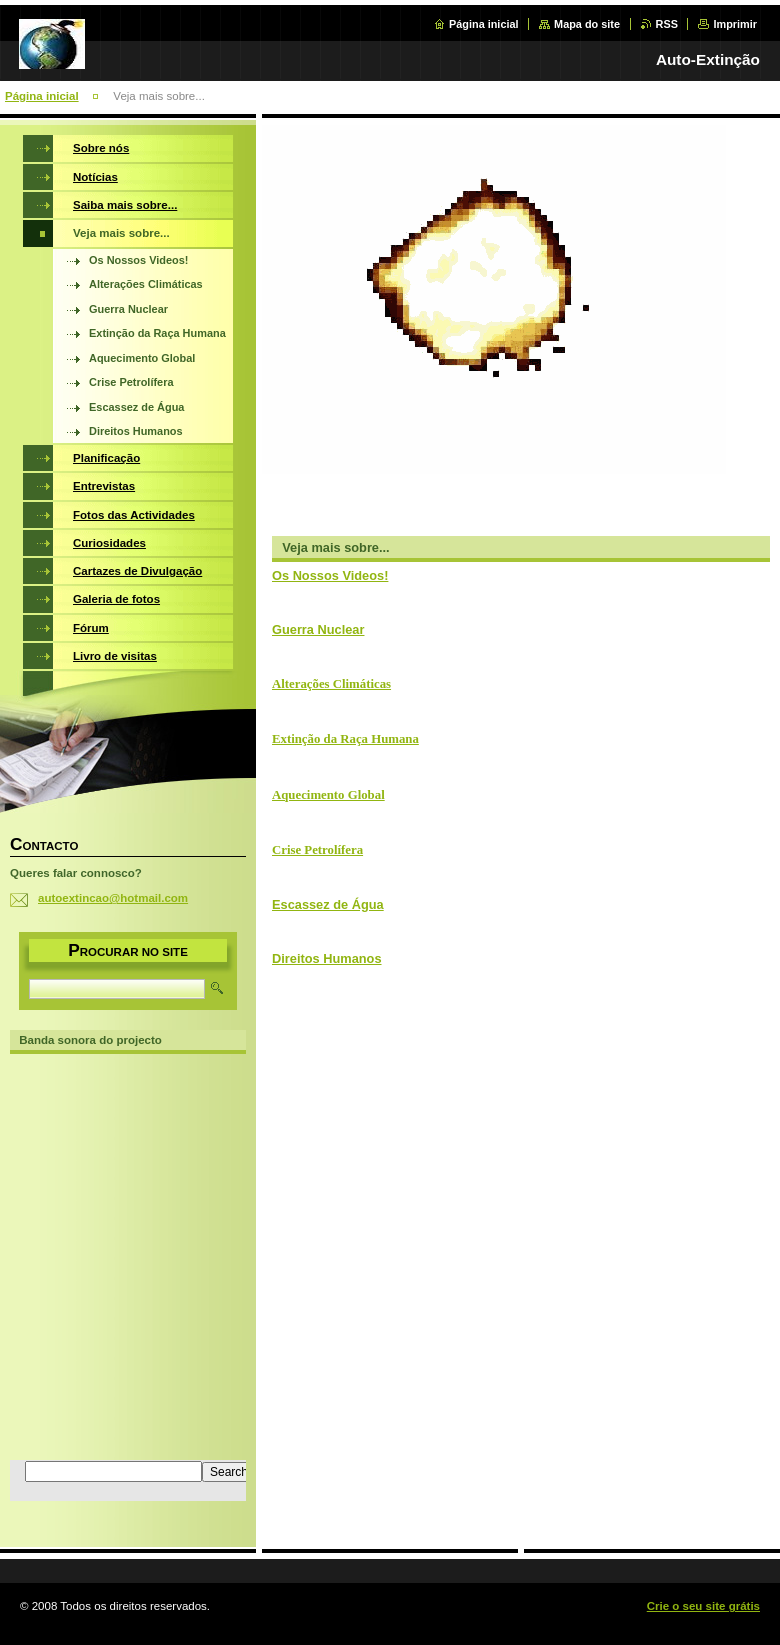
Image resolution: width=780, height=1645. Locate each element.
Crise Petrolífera (317, 850)
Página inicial (484, 24)
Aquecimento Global (328, 795)
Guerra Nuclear (318, 629)
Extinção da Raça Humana (345, 739)
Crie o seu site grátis (703, 1606)
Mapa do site (587, 24)
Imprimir (735, 24)
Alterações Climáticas (331, 684)
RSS (667, 24)
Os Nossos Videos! (330, 575)
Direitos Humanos (327, 958)
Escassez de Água (328, 904)
